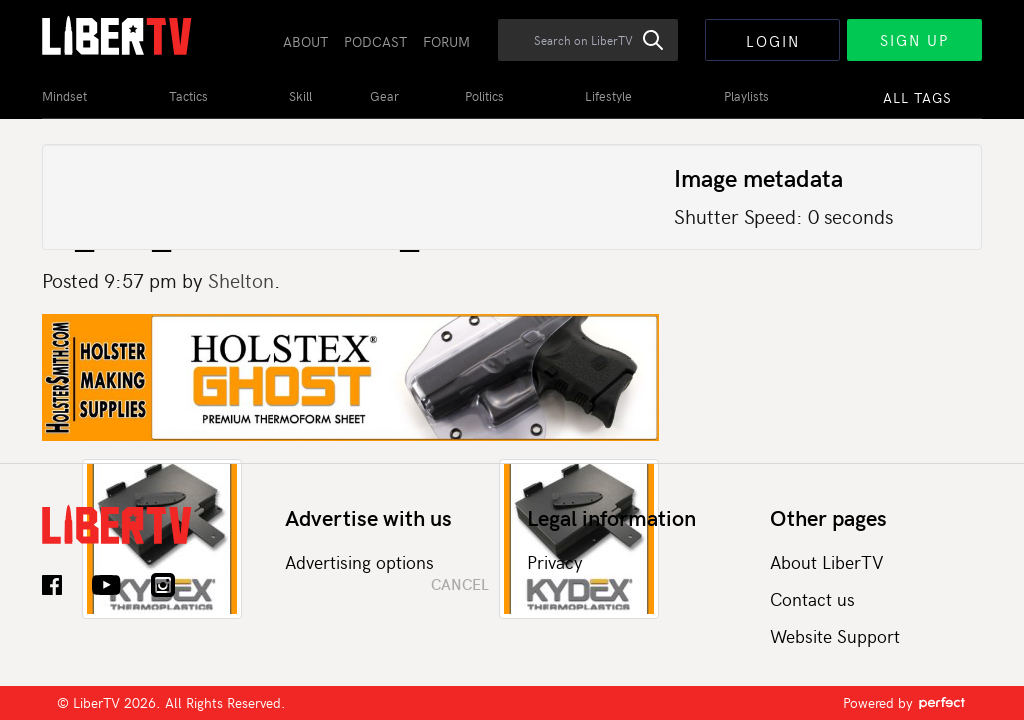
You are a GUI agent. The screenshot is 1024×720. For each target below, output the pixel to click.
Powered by (905, 702)
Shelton (241, 279)
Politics (484, 96)
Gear (384, 96)
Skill (300, 96)
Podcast (375, 41)
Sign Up (914, 40)
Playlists (746, 96)
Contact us (812, 598)
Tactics (188, 96)
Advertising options (359, 561)
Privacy (555, 561)
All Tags (917, 97)
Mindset (64, 96)
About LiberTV (827, 561)
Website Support (835, 635)
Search (664, 51)
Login (773, 41)
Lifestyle (608, 96)
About (305, 41)
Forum (446, 41)
